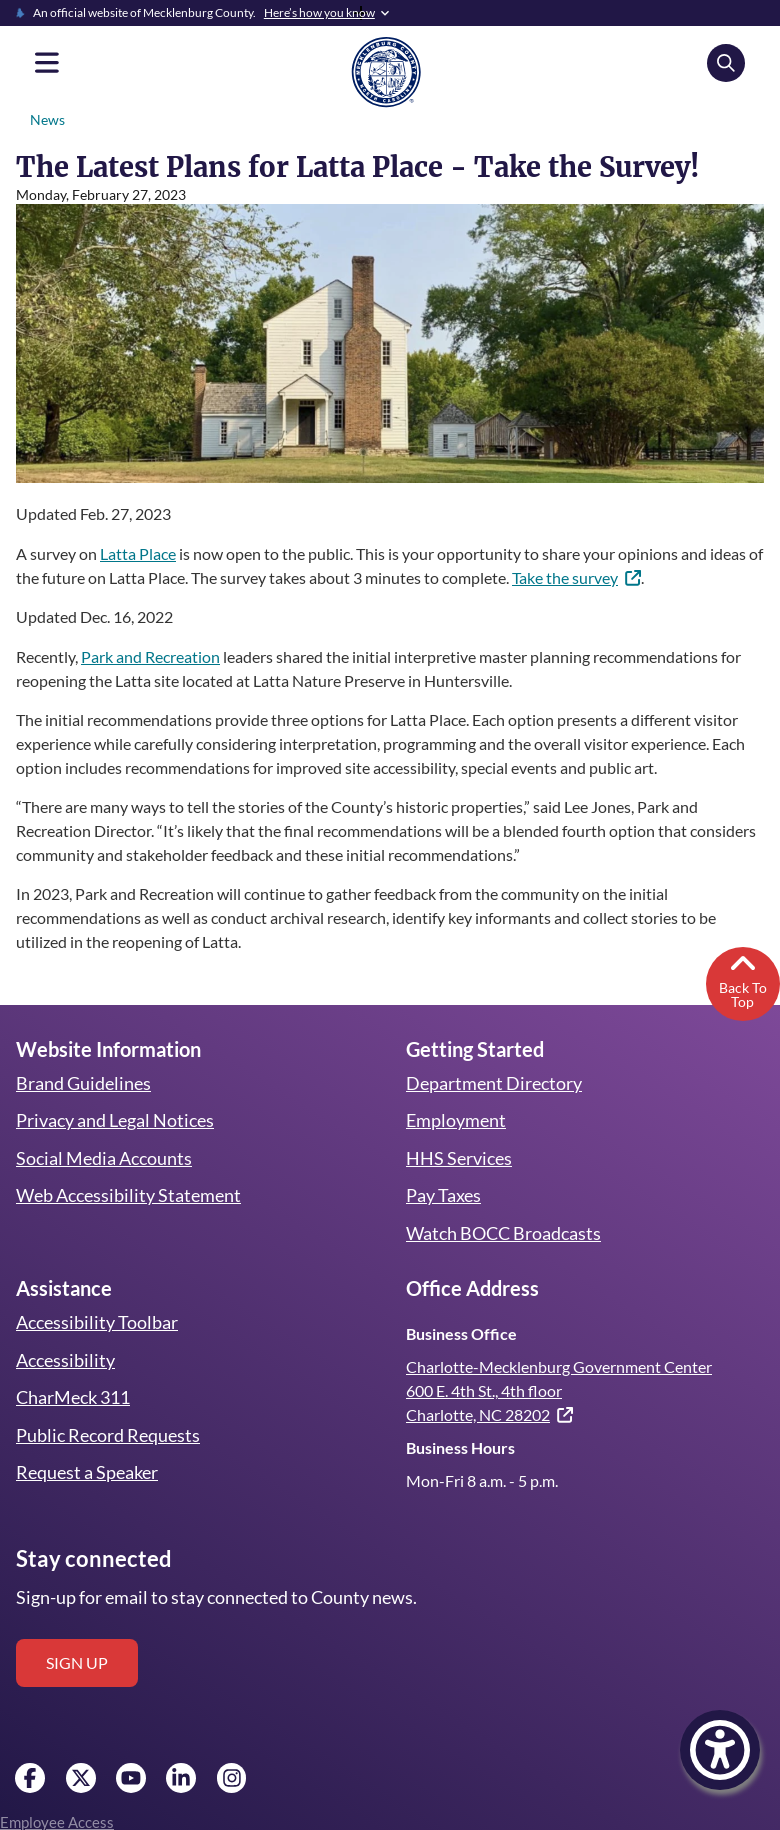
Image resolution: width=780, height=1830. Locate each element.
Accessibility (64, 1360)
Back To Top (742, 979)
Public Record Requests (107, 1435)
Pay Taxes (443, 1195)
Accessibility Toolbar (95, 1322)
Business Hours (460, 1447)
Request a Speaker (88, 1472)
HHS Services (459, 1158)
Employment (455, 1120)
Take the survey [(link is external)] (605, 577)
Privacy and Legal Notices (116, 1120)
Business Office (460, 1333)
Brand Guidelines (83, 1083)
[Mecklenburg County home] (386, 71)
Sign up (77, 1662)
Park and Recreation (152, 656)
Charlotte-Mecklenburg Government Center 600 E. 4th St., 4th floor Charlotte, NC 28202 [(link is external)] (558, 1390)
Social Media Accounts (104, 1158)
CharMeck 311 (74, 1397)
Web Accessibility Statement (127, 1195)
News (47, 119)
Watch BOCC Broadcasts (504, 1233)
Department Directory (493, 1083)
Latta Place (138, 553)
